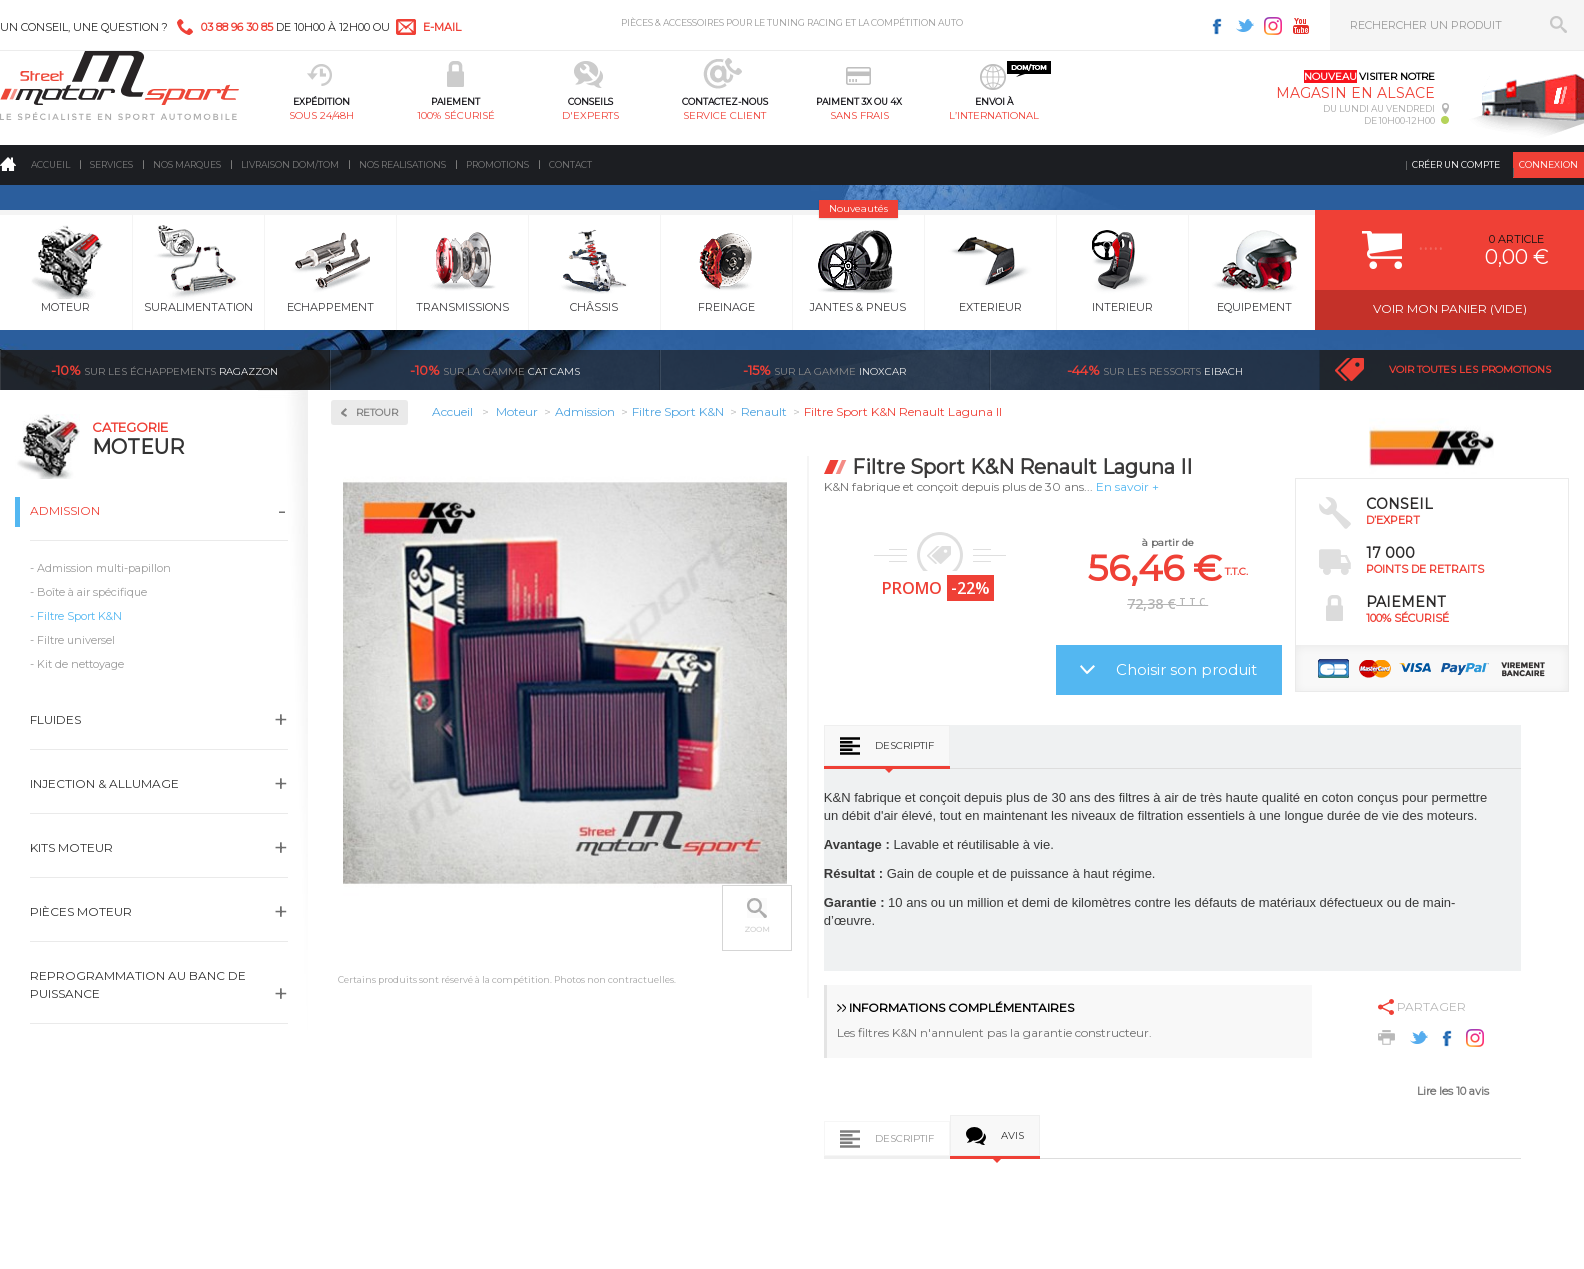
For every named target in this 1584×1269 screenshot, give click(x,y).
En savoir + (1127, 486)
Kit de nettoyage (80, 664)
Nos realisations (402, 164)
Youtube (1301, 26)
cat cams (495, 370)
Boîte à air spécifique (92, 592)
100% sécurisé (456, 115)
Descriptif (904, 745)
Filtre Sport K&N (79, 616)
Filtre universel (76, 640)
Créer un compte (1456, 164)
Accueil (50, 164)
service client (724, 115)
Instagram (1273, 26)
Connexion (1548, 164)
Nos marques (187, 164)
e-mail (442, 27)
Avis (1012, 1135)
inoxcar (824, 370)
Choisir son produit (1186, 669)
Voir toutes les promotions (1470, 369)
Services (111, 164)
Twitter (1245, 26)
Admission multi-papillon (104, 568)
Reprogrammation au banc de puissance (138, 984)
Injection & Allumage (104, 783)
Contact (570, 164)
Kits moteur (71, 847)
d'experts (590, 115)
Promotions (497, 164)
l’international (994, 115)
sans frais (859, 115)
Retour (377, 412)
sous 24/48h (321, 115)
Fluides (55, 719)
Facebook (1217, 26)
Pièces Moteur (81, 911)
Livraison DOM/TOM (290, 164)
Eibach (1155, 370)
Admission (65, 510)
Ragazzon (164, 370)
